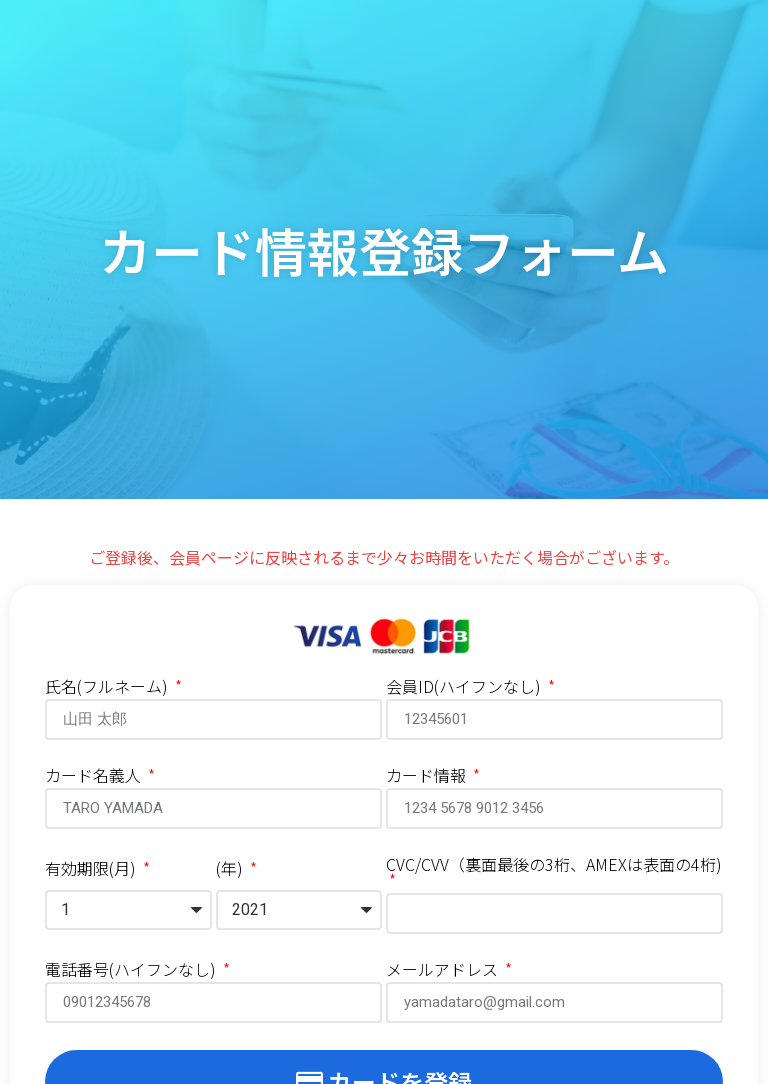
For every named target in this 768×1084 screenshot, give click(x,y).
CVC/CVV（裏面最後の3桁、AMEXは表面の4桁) (554, 866)
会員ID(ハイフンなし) (465, 688)
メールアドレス (444, 971)
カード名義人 (95, 777)
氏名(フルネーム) (108, 688)
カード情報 (428, 777)
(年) (231, 870)
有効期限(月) (92, 870)
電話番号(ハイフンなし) (132, 971)
